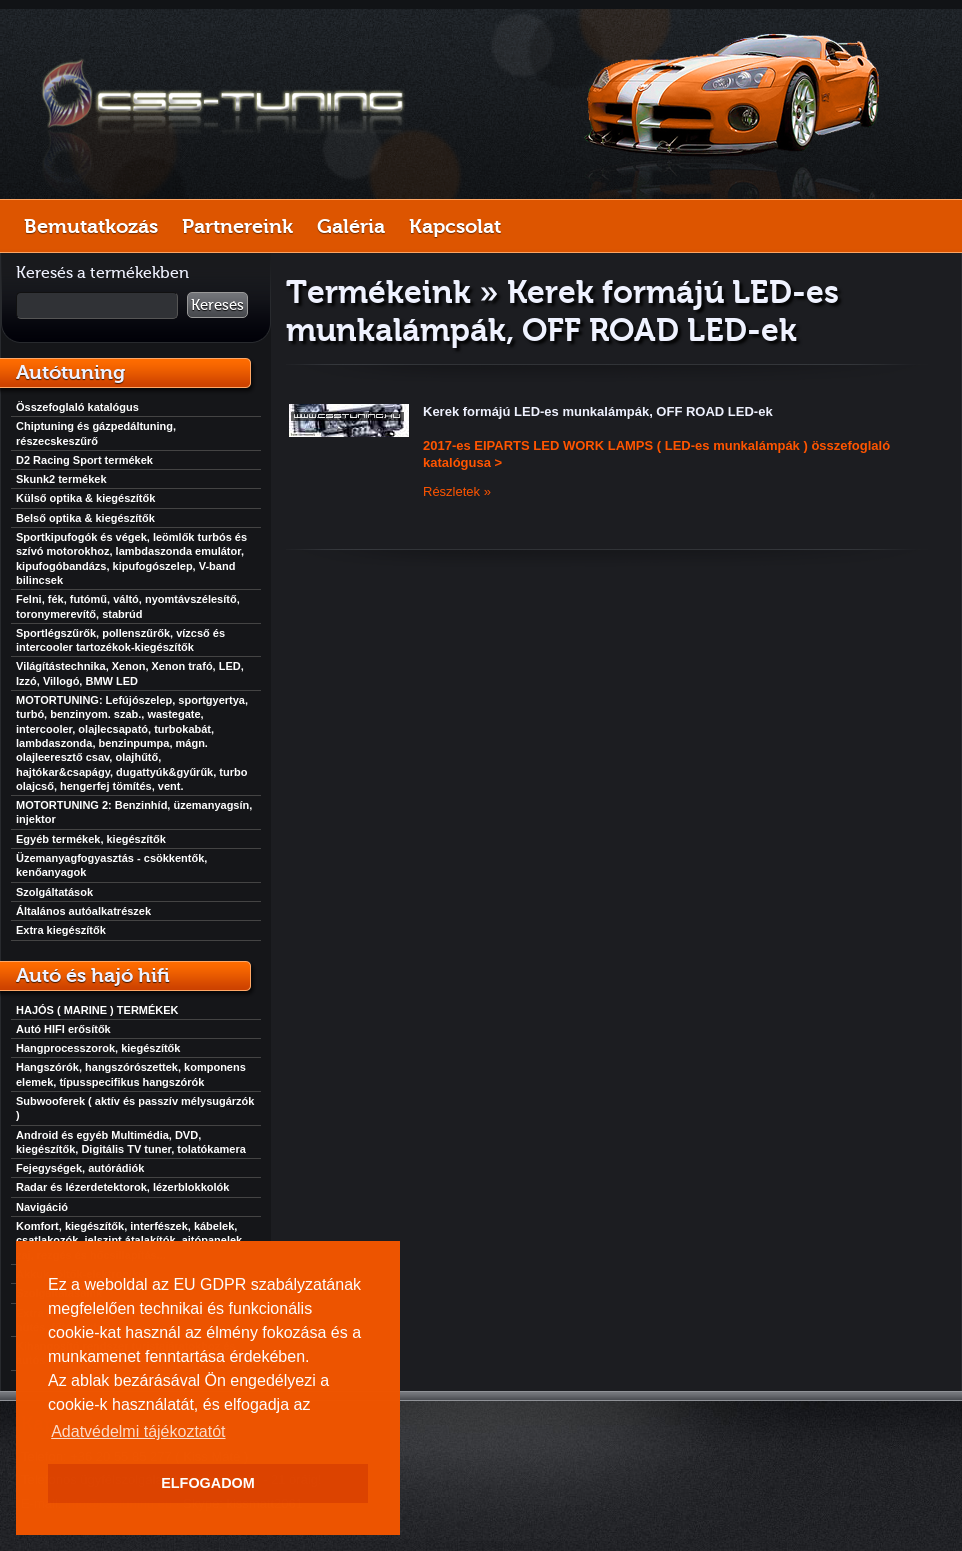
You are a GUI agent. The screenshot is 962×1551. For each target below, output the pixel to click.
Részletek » (457, 491)
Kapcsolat (455, 226)
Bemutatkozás (91, 226)
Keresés (217, 305)
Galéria (351, 226)
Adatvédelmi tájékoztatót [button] (138, 1431)
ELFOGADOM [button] (208, 1483)
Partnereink (237, 226)
